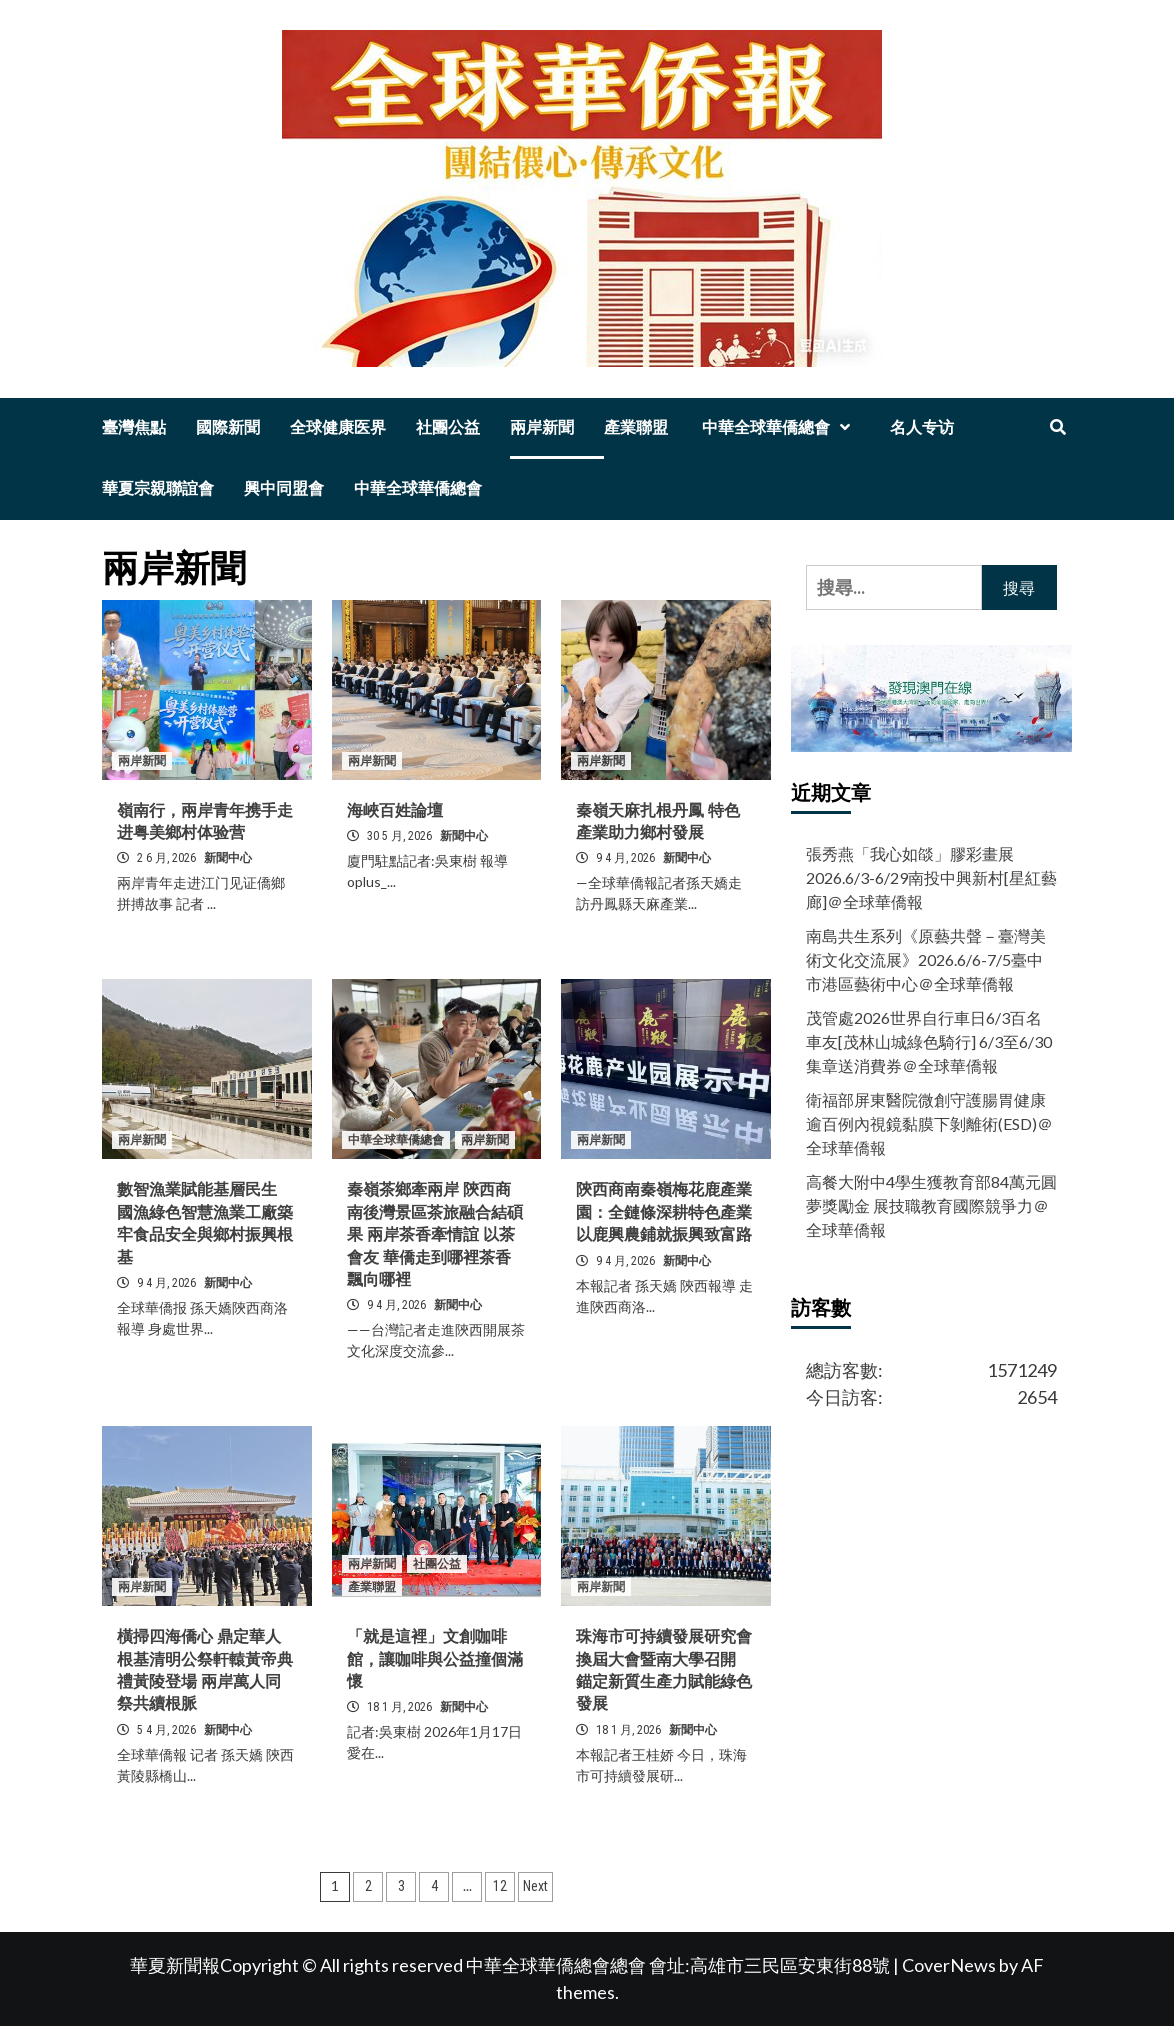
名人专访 (922, 427)
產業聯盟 (636, 427)
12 (500, 1886)
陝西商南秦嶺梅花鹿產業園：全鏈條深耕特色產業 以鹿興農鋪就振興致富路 (664, 1212)
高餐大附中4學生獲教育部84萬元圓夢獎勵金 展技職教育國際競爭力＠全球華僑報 (931, 1205)
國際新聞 (228, 427)
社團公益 (448, 427)
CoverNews (949, 1965)
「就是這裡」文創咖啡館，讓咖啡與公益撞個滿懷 (435, 1659)
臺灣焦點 (134, 427)
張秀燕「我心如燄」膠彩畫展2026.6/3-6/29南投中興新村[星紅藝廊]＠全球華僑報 (931, 877)
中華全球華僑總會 (779, 427)
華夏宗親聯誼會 (158, 488)
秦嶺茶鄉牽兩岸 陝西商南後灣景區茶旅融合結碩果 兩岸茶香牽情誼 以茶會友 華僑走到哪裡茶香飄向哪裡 (435, 1234)
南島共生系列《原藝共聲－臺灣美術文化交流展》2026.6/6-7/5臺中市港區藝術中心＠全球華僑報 (926, 959)
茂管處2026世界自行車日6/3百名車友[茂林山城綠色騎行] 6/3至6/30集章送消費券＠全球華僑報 (929, 1041)
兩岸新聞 (542, 427)
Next (535, 1886)
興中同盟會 (284, 488)
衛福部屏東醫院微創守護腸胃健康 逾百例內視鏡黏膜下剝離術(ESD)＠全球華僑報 (929, 1123)
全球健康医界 (338, 427)
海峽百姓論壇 (395, 810)
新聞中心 (228, 858)
